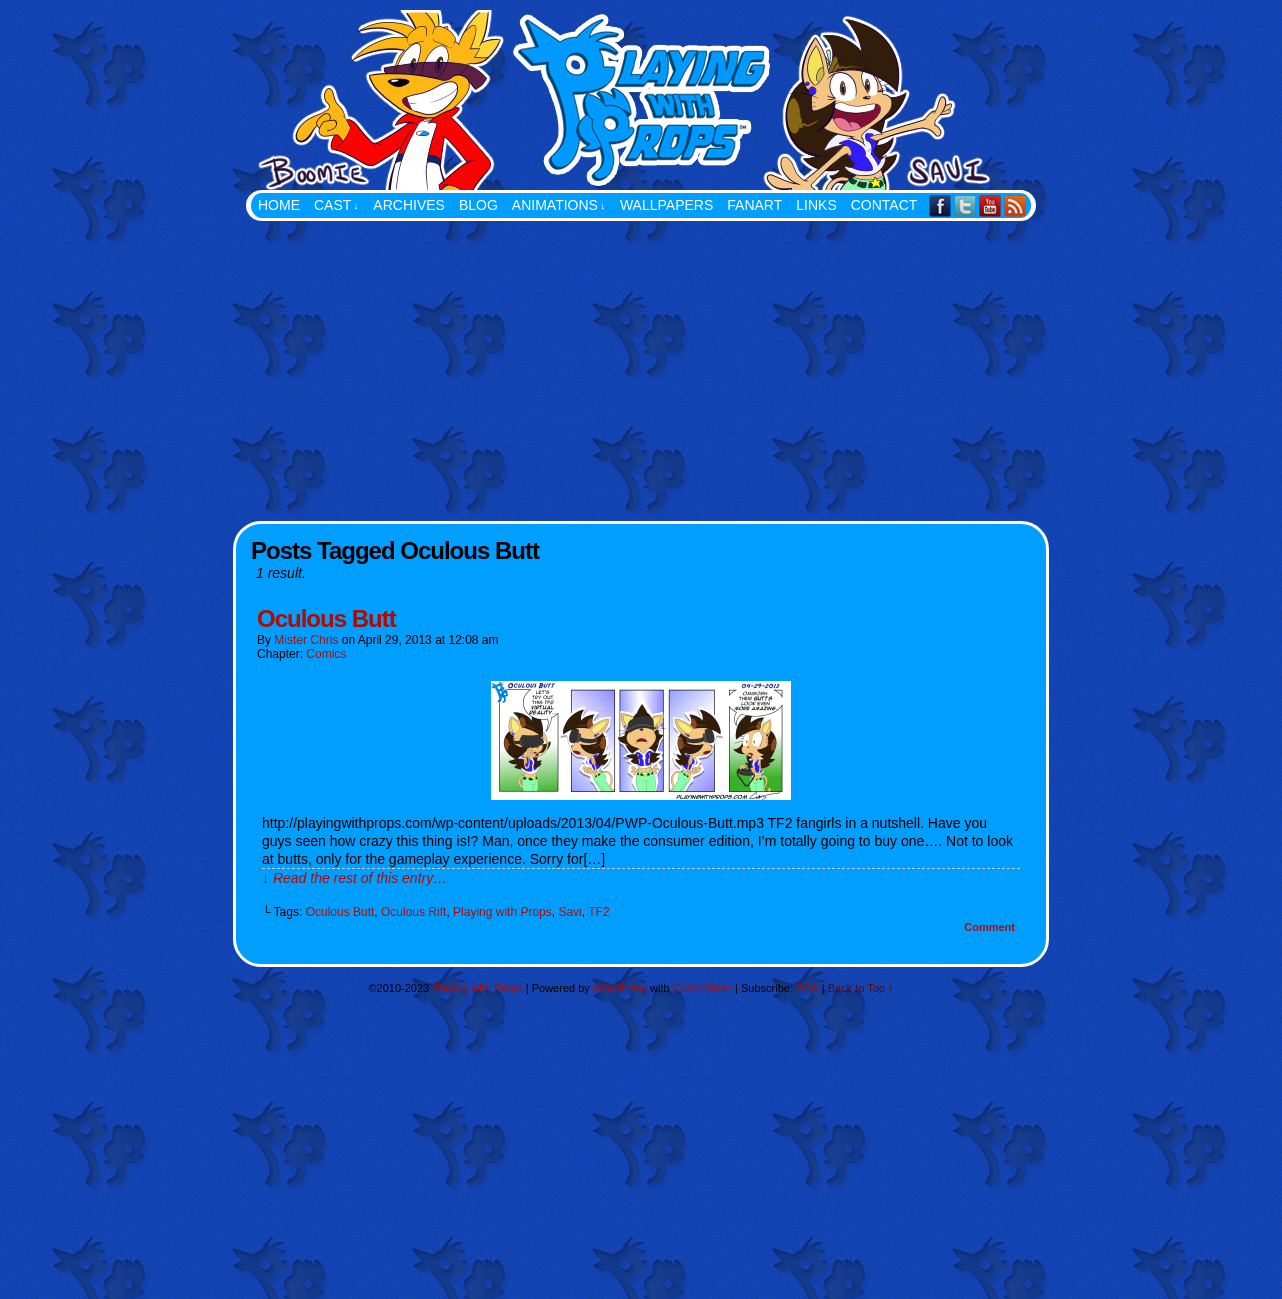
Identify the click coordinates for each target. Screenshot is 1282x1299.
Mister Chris (306, 640)
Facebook (940, 205)
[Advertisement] (641, 371)
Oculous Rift (413, 912)
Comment (989, 927)
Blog (478, 205)
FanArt (754, 205)
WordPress (620, 988)
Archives (409, 205)
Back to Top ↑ (861, 988)
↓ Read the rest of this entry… (354, 878)
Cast (336, 205)
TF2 (598, 912)
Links (816, 205)
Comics (326, 654)
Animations (559, 205)
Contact (884, 205)
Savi (569, 912)
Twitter (965, 205)
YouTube (990, 205)
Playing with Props (741, 100)
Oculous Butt (326, 618)
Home (279, 205)
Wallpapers (666, 205)
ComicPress (702, 988)
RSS (1015, 205)
